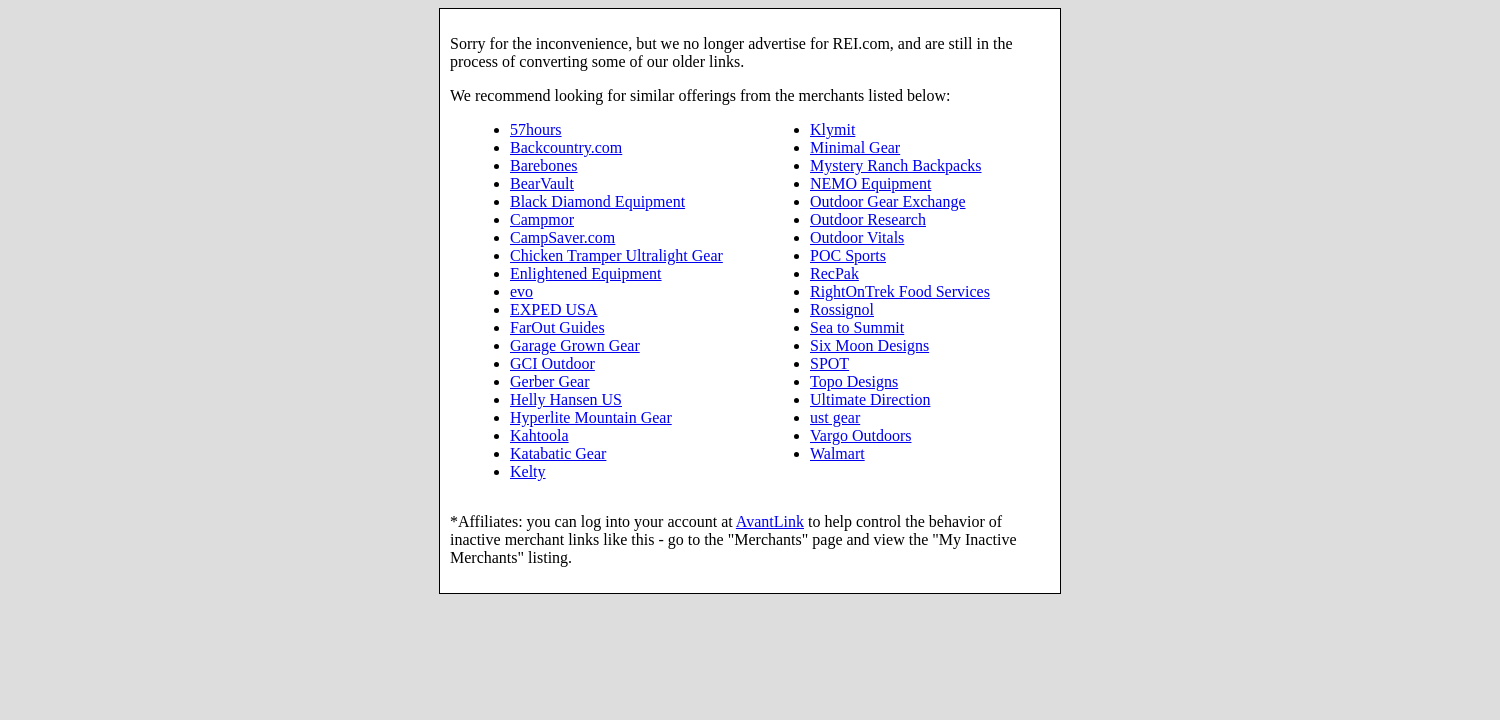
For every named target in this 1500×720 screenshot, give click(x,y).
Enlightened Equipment (586, 273)
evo (521, 291)
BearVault (542, 183)
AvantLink (770, 521)
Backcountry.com (566, 147)
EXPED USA (554, 309)
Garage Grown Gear (575, 345)
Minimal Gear (855, 147)
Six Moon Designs (869, 345)
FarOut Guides (557, 327)
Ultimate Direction (870, 399)
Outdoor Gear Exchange (888, 201)
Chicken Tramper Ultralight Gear (616, 255)
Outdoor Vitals (857, 237)
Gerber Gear (550, 381)
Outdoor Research (868, 219)
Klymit (832, 129)
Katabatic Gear (558, 453)
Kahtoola (539, 435)
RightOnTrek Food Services (900, 291)
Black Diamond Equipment (597, 201)
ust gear (835, 417)
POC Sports (848, 255)
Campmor (542, 219)
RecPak (834, 273)
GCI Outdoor (552, 363)
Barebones (544, 165)
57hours (536, 129)
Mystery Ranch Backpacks (896, 165)
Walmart (837, 453)
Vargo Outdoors (860, 435)
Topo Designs (854, 381)
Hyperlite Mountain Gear (591, 417)
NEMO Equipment (870, 183)
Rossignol (842, 309)
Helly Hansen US (566, 399)
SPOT (829, 363)
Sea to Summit (857, 327)
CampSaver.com (562, 237)
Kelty (528, 471)
